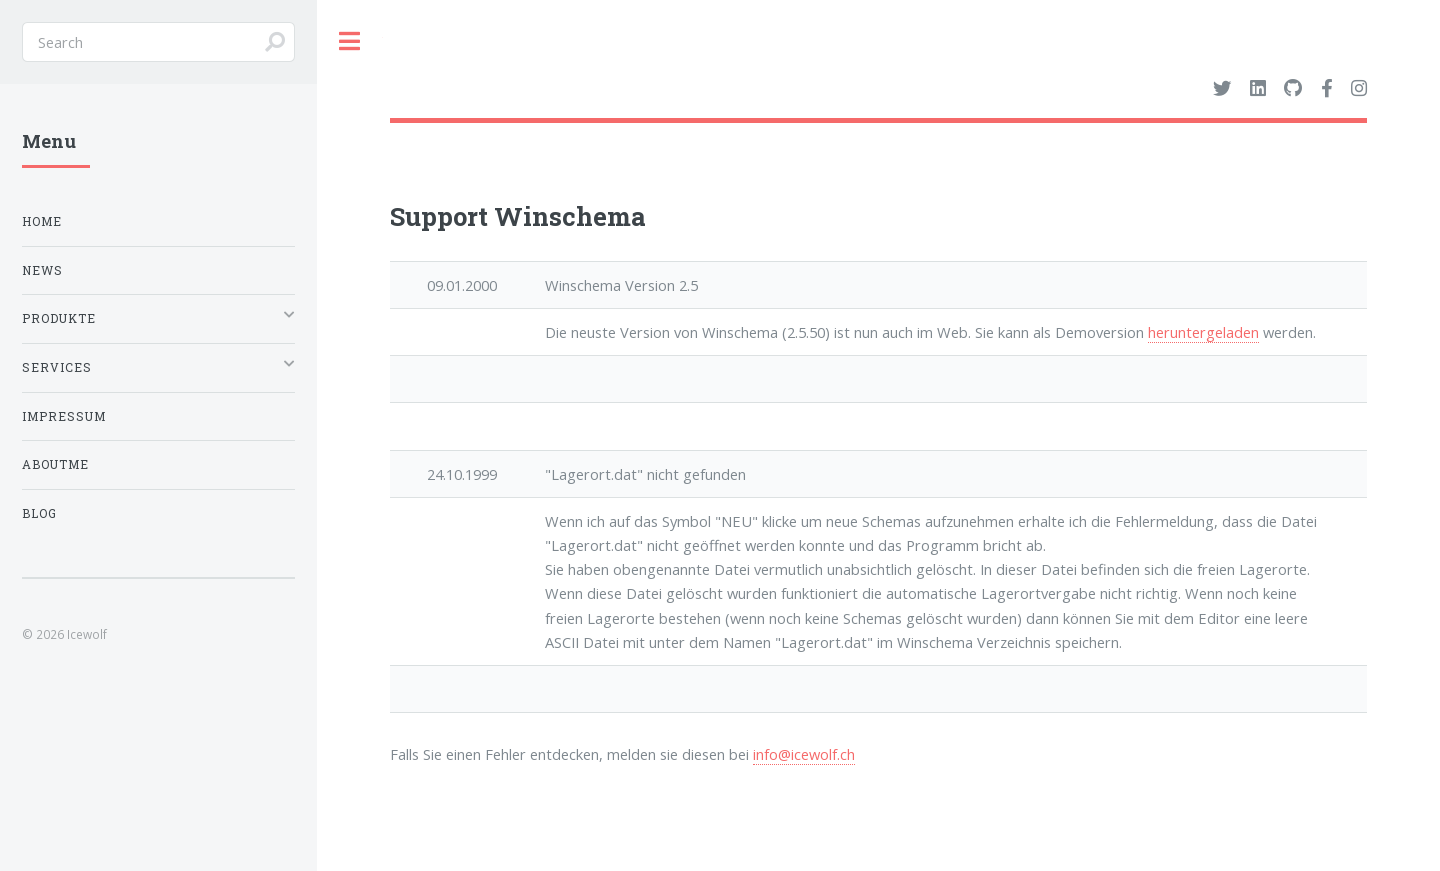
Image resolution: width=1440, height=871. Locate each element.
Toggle (350, 41)
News (42, 270)
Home (42, 221)
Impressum (64, 416)
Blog (39, 513)
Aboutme (55, 464)
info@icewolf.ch (804, 754)
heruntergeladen (1203, 332)
